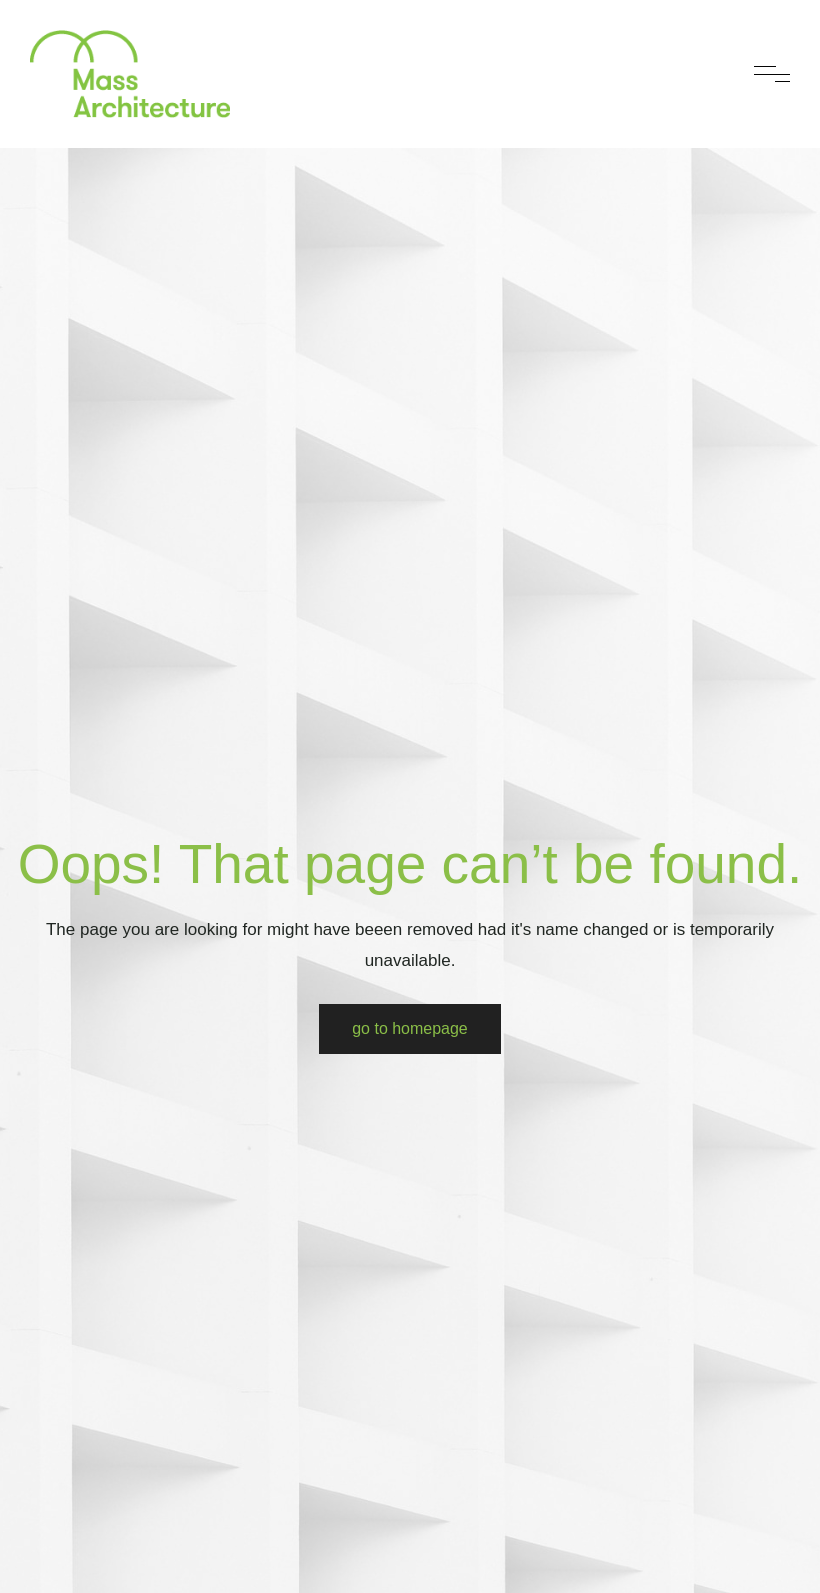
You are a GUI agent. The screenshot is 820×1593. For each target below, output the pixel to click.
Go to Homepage (410, 1028)
